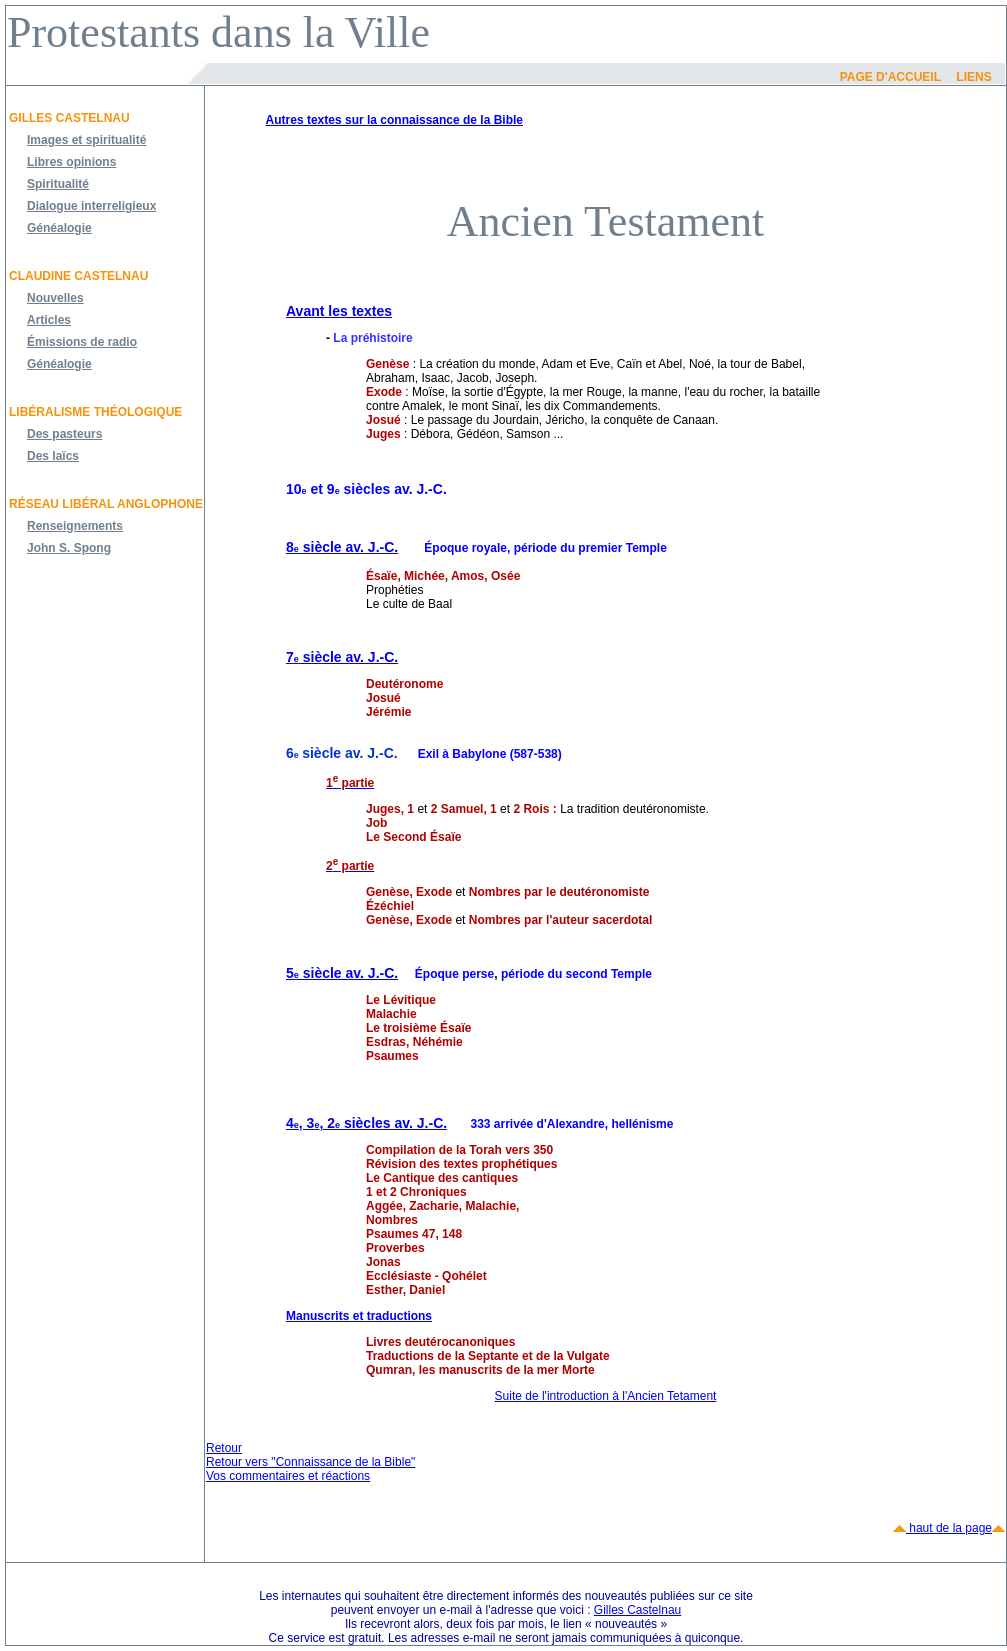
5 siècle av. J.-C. (342, 973)
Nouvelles (55, 298)
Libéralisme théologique (95, 412)
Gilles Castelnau (69, 118)
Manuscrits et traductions (359, 1316)
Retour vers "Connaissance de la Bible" (310, 1462)
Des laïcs (53, 456)
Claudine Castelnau (78, 276)
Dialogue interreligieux (91, 206)
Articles (49, 320)
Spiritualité (58, 184)
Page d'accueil (890, 77)
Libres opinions (71, 162)
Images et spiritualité (86, 140)
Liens (973, 77)
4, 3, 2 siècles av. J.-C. (366, 1123)
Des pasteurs (64, 434)
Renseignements (75, 526)
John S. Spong (69, 548)
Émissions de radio (82, 342)
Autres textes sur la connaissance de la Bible (394, 120)
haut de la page (949, 1528)
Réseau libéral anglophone (106, 504)
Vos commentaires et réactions (288, 1476)
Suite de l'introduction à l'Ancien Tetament (606, 1396)
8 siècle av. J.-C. (342, 547)
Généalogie (59, 228)
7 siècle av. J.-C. (342, 657)
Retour (224, 1448)
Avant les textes (339, 311)
